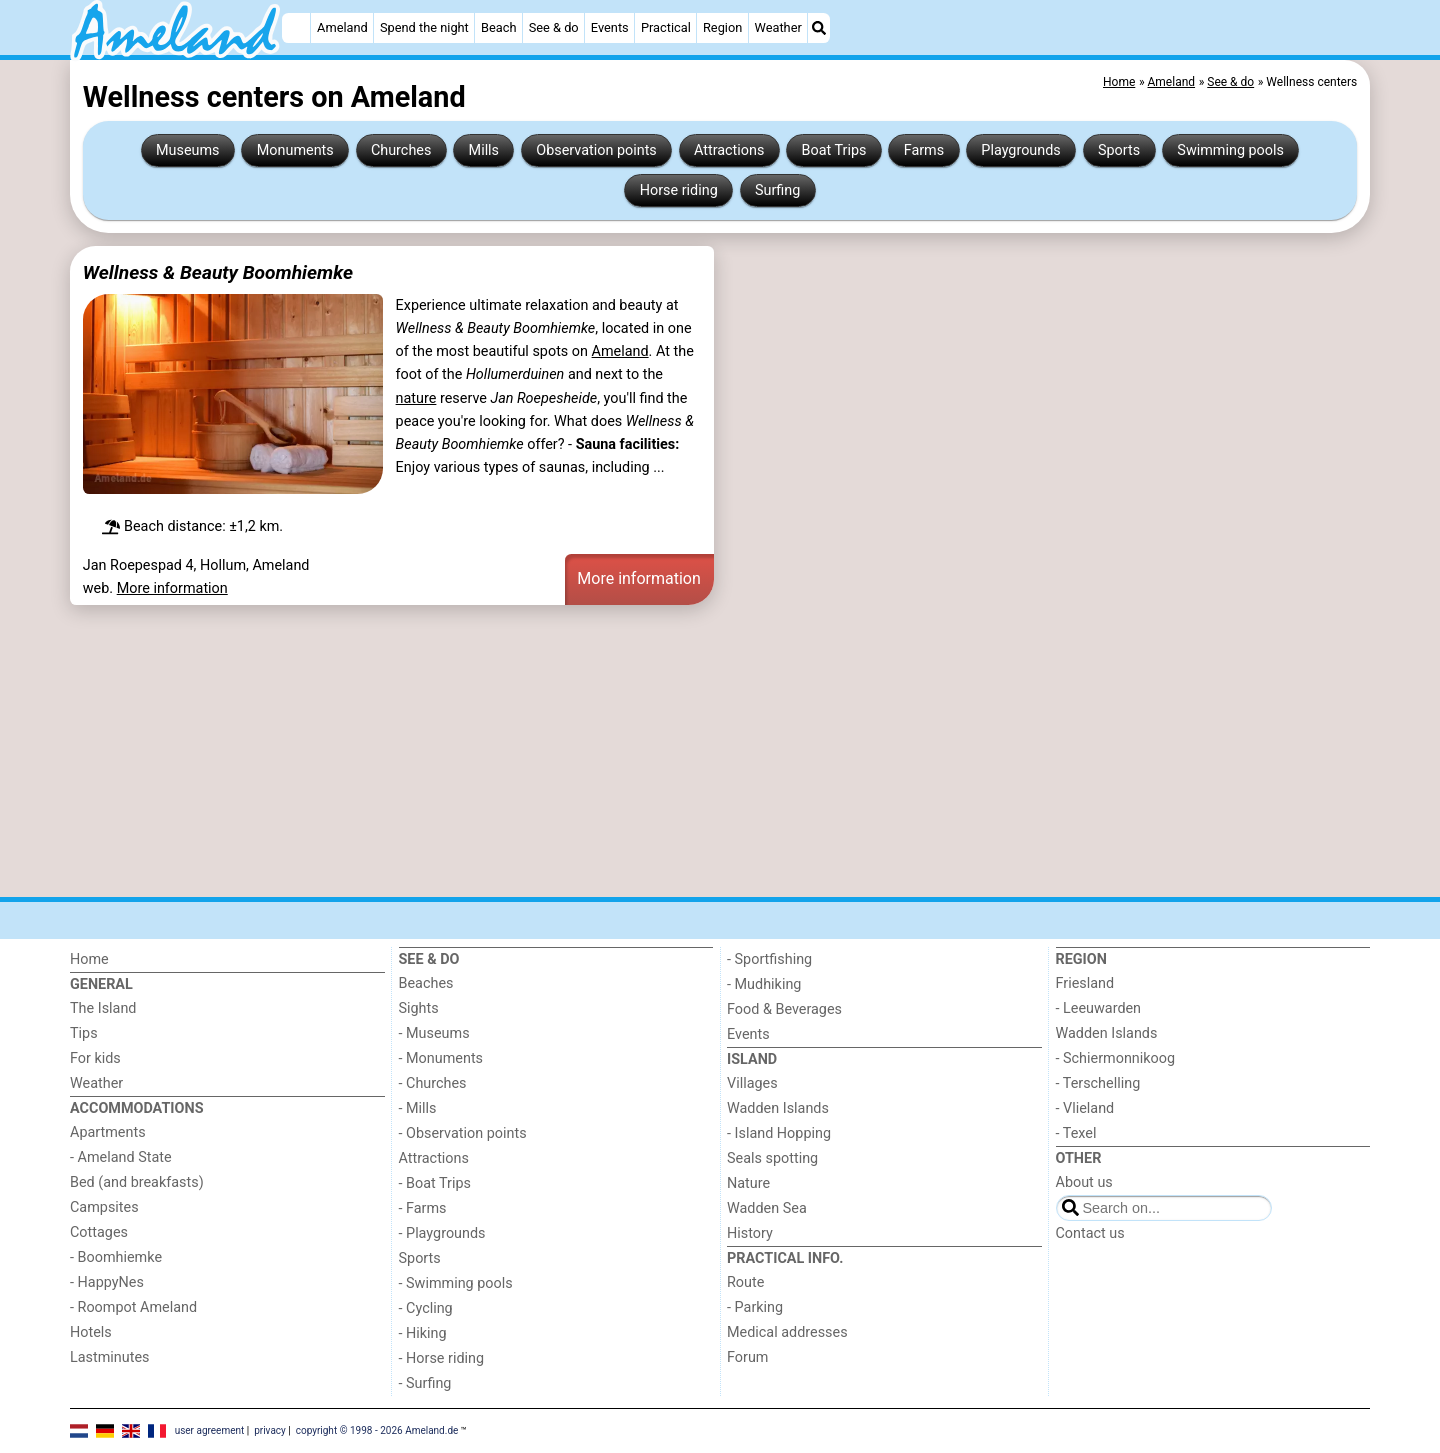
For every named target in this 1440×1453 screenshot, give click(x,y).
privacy (270, 1430)
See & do (554, 27)
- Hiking (423, 1333)
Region (722, 27)
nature (416, 398)
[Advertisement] (670, 751)
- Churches (433, 1083)
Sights (419, 1008)
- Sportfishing (769, 959)
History (750, 1233)
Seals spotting (772, 1158)
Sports (1119, 150)
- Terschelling (1098, 1083)
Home (89, 959)
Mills (484, 150)
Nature (748, 1183)
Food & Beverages (784, 1009)
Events (610, 27)
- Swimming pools (456, 1283)
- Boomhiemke (116, 1257)
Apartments (108, 1132)
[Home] (296, 28)
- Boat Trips (435, 1183)
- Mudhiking (764, 984)
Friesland (1085, 983)
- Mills (418, 1108)
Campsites (104, 1207)
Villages (752, 1083)
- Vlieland (1085, 1108)
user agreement (210, 1430)
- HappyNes (107, 1282)
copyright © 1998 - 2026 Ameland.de (377, 1430)
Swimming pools (1230, 150)
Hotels (91, 1332)
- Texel (1076, 1133)
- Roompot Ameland (133, 1307)
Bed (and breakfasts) (137, 1182)
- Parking (755, 1307)
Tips (84, 1033)
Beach (498, 27)
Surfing (777, 190)
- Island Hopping (779, 1133)
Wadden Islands (778, 1108)
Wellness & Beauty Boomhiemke (218, 272)
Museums (188, 150)
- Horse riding (442, 1358)
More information (172, 588)
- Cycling (426, 1308)
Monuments (295, 150)
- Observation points (463, 1133)
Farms (924, 150)
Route (745, 1282)
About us (1084, 1182)
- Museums (434, 1033)
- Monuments (441, 1058)
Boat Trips (834, 150)
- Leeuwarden (1099, 1008)
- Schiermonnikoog (1116, 1058)
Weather (778, 27)
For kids (95, 1058)
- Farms (423, 1208)
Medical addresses (787, 1332)
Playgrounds (1020, 150)
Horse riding (679, 190)
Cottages (99, 1232)
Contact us (1090, 1233)
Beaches (426, 983)
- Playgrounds (442, 1233)
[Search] (819, 28)
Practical (666, 27)
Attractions (729, 150)
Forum (747, 1357)
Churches (401, 150)
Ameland (342, 27)
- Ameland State (121, 1157)
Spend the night (424, 27)
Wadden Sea (767, 1208)
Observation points (596, 150)
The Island (103, 1008)
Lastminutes (109, 1357)
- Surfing (425, 1383)
